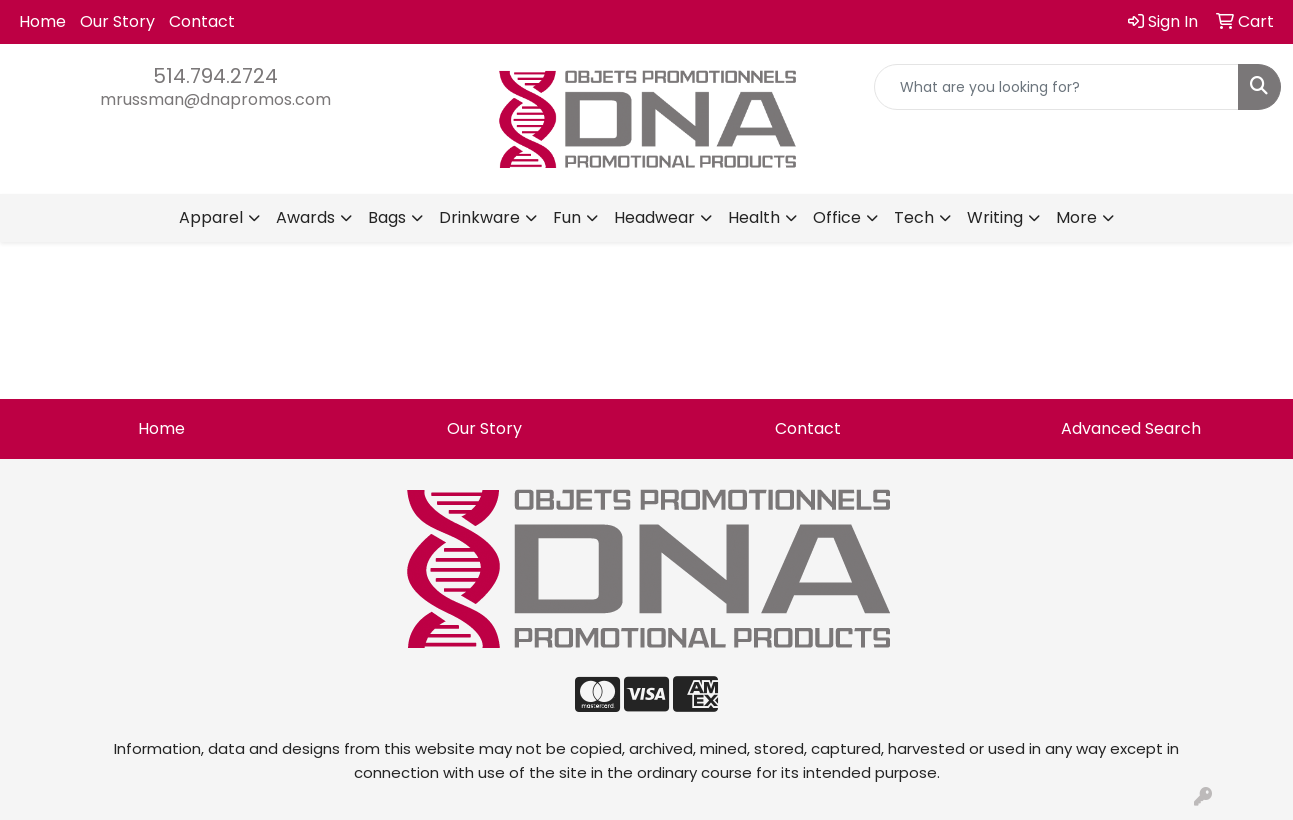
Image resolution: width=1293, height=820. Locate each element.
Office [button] (837, 217)
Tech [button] (914, 217)
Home (42, 21)
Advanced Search (1131, 428)
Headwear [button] (654, 217)
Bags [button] (387, 217)
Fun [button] (567, 217)
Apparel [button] (211, 217)
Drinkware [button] (479, 217)
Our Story (117, 21)
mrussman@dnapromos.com (215, 99)
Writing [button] (995, 217)
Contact (202, 21)
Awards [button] (305, 217)
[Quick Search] (1056, 87)
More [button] (1076, 217)
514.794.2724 (215, 76)
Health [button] (754, 217)
